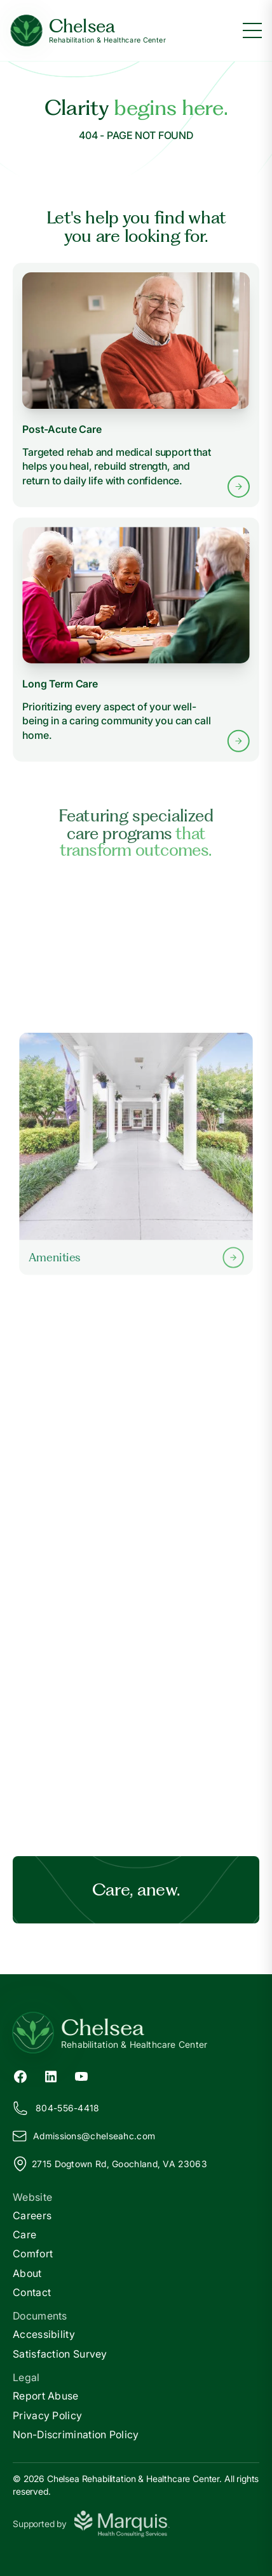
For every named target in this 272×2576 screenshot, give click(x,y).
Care (24, 2234)
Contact (32, 2292)
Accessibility (44, 2334)
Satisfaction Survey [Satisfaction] (60, 2353)
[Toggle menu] (252, 30)
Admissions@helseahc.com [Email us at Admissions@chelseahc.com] (84, 2136)
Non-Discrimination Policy (76, 2434)
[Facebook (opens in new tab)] (20, 2075)
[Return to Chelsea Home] (136, 2032)
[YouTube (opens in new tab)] (81, 2075)
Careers (32, 2215)
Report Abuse (46, 2395)
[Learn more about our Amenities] (136, 1153)
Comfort (33, 2253)
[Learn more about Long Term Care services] (135, 639)
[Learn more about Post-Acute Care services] (136, 385)
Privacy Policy (47, 2415)
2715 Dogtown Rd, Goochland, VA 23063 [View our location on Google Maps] (110, 2164)
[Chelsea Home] (88, 30)
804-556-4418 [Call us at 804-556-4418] (56, 2108)
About (27, 2273)
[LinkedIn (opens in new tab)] (50, 2075)
